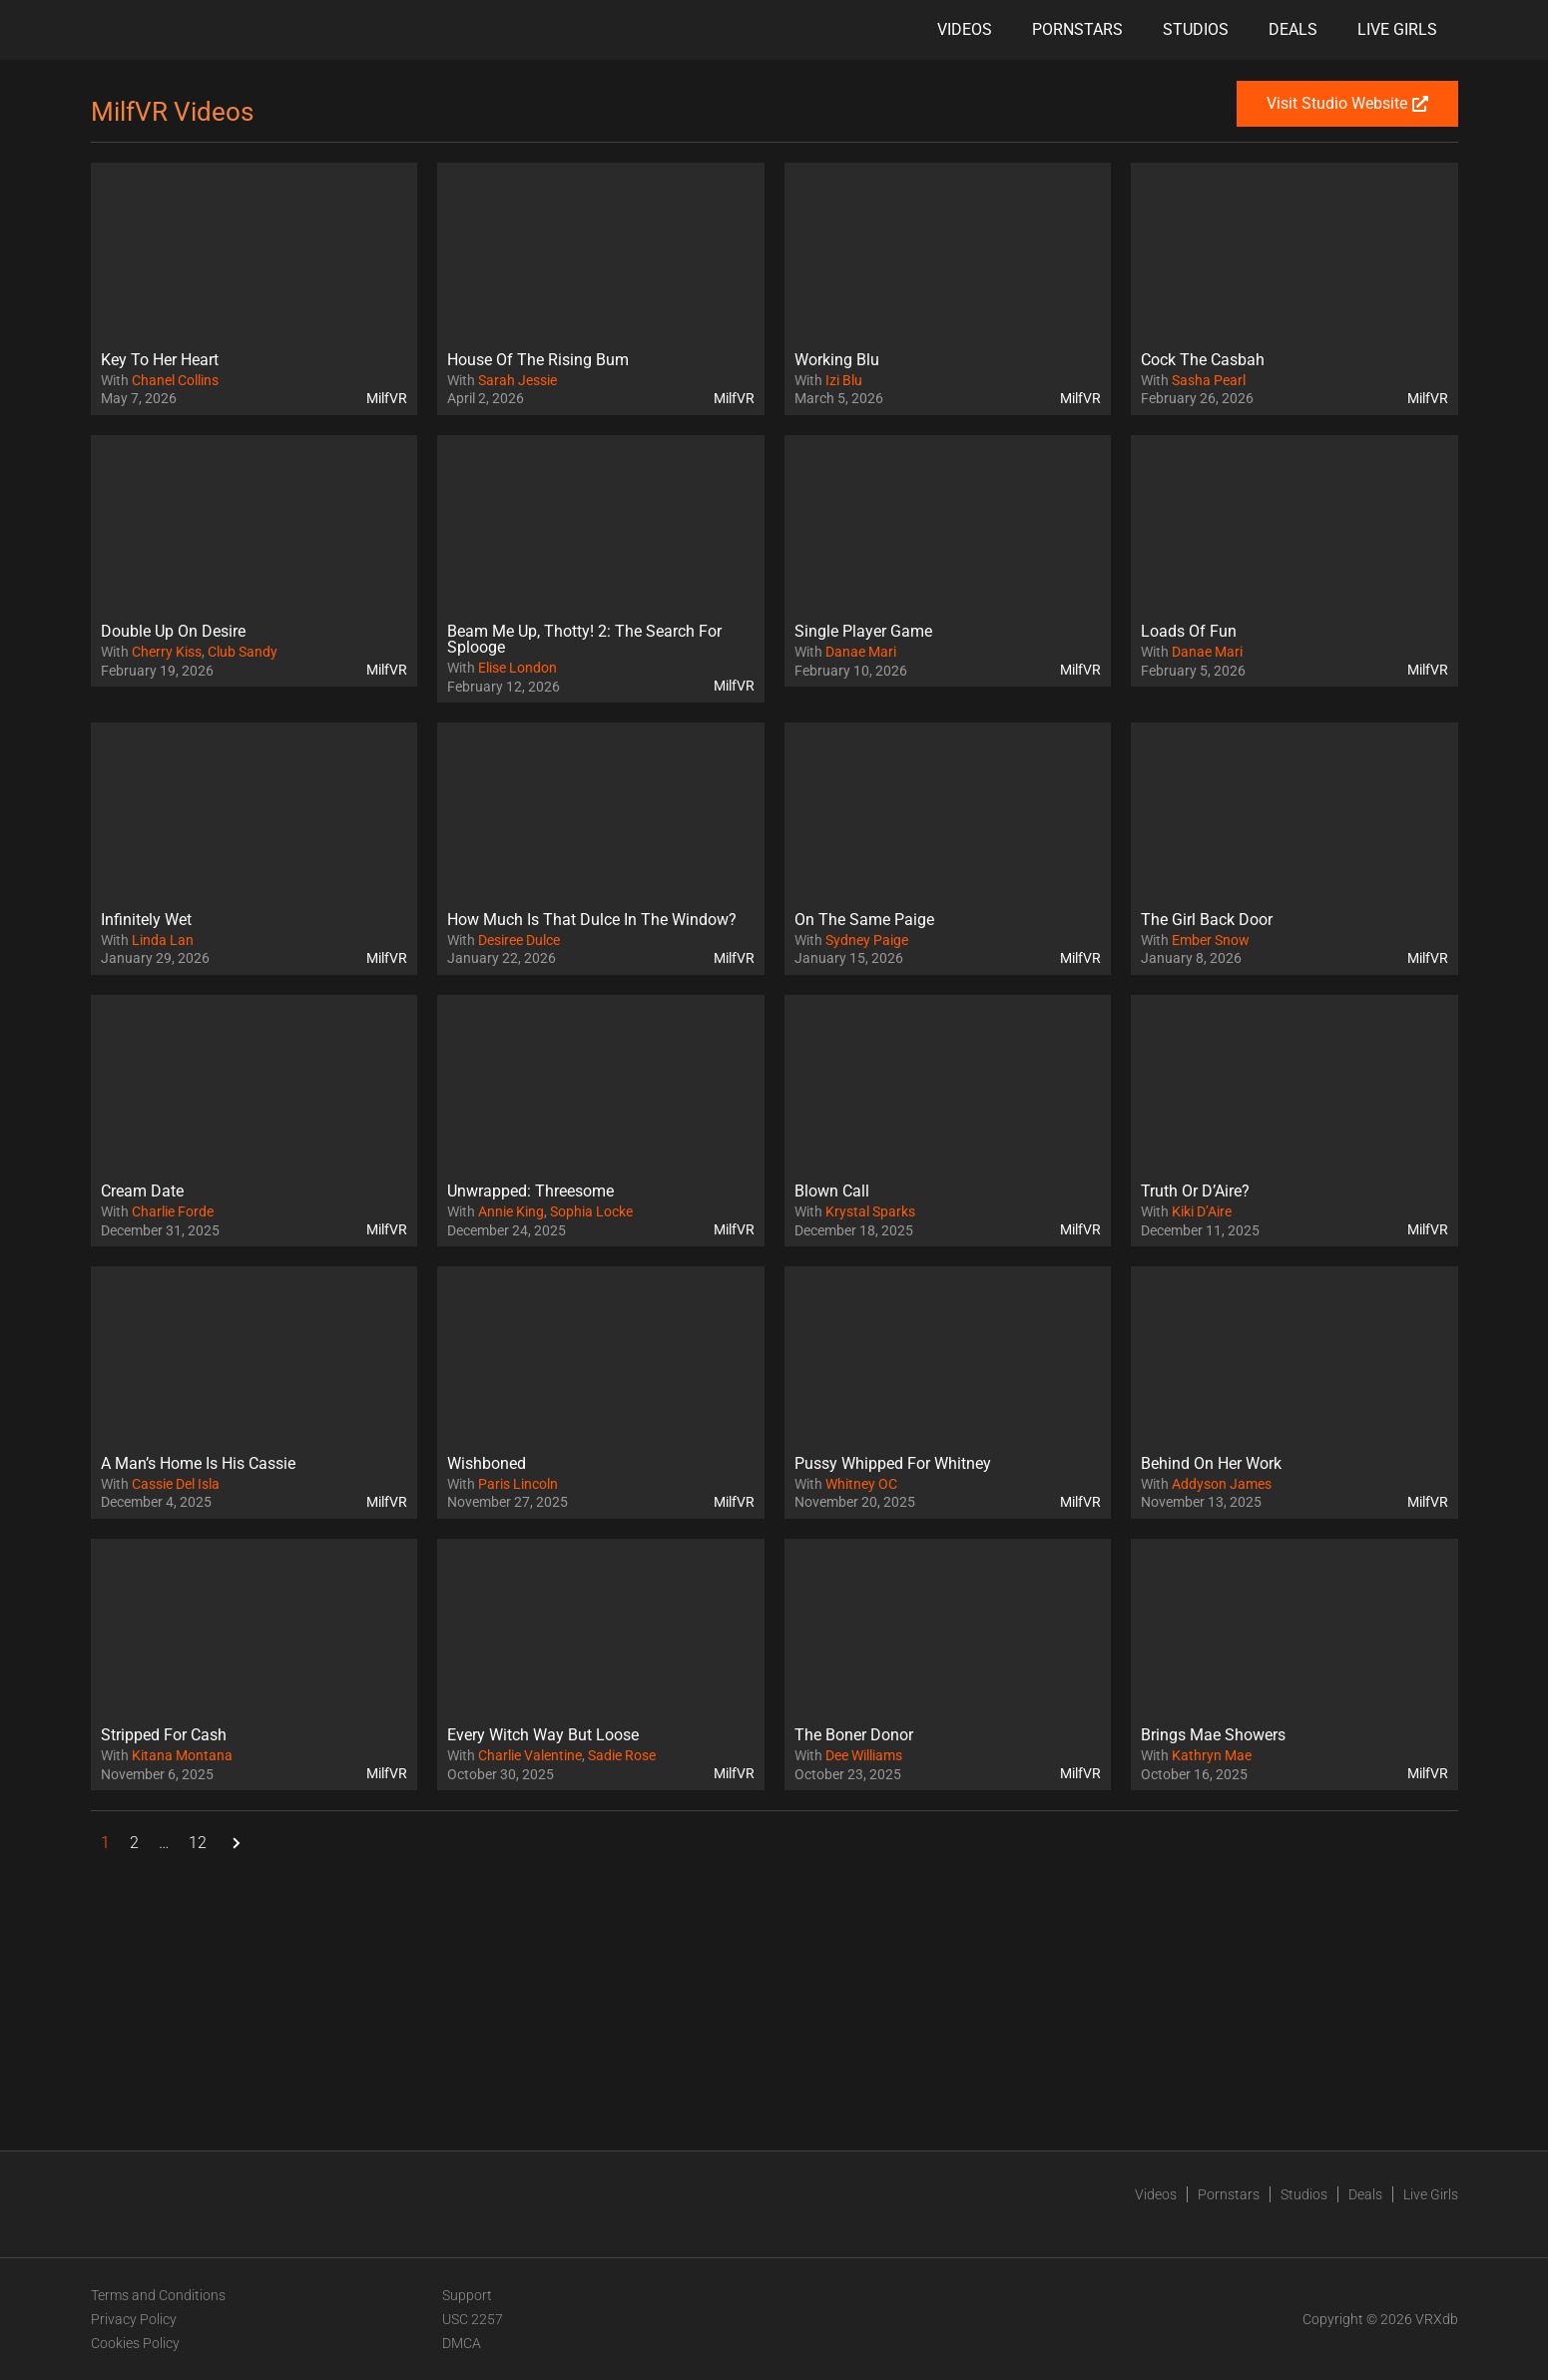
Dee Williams (863, 1755)
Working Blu (836, 359)
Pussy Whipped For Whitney (892, 1463)
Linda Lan (163, 940)
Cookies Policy (135, 2343)
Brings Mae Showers (1213, 1734)
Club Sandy (242, 652)
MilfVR (386, 398)
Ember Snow (1211, 940)
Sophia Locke (591, 1211)
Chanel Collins (175, 380)
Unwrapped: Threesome (530, 1191)
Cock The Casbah (1203, 359)
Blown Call (831, 1191)
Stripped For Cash (164, 1734)
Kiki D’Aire (1202, 1211)
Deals (1293, 29)
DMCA (461, 2343)
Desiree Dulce (519, 940)
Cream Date (142, 1191)
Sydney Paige (866, 940)
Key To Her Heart (160, 359)
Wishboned (486, 1463)
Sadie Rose (622, 1755)
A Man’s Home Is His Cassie (198, 1463)
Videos (964, 29)
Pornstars (1077, 29)
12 (198, 1842)
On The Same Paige (864, 919)
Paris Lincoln (518, 1484)
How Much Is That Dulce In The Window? (592, 919)
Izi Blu (843, 380)
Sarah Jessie (517, 380)
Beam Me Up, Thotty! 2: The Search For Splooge (584, 639)
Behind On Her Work (1211, 1463)
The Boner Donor (853, 1734)
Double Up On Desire (173, 631)
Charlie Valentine (530, 1755)
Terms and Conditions (158, 2295)
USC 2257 (472, 2319)
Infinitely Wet (146, 919)
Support (467, 2295)
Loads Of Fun (1189, 631)
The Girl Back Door (1207, 919)
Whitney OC (861, 1484)
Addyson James (1222, 1484)
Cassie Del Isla (176, 1484)
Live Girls (1397, 29)
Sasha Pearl (1209, 380)
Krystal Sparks (870, 1211)
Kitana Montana (182, 1755)
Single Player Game (863, 631)
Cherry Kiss (167, 652)
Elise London (517, 668)
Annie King (511, 1211)
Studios (1196, 29)
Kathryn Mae (1212, 1755)
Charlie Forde (173, 1211)
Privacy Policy (134, 2319)
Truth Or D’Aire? (1195, 1191)
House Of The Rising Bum (538, 359)
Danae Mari (860, 652)
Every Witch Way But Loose (543, 1734)
